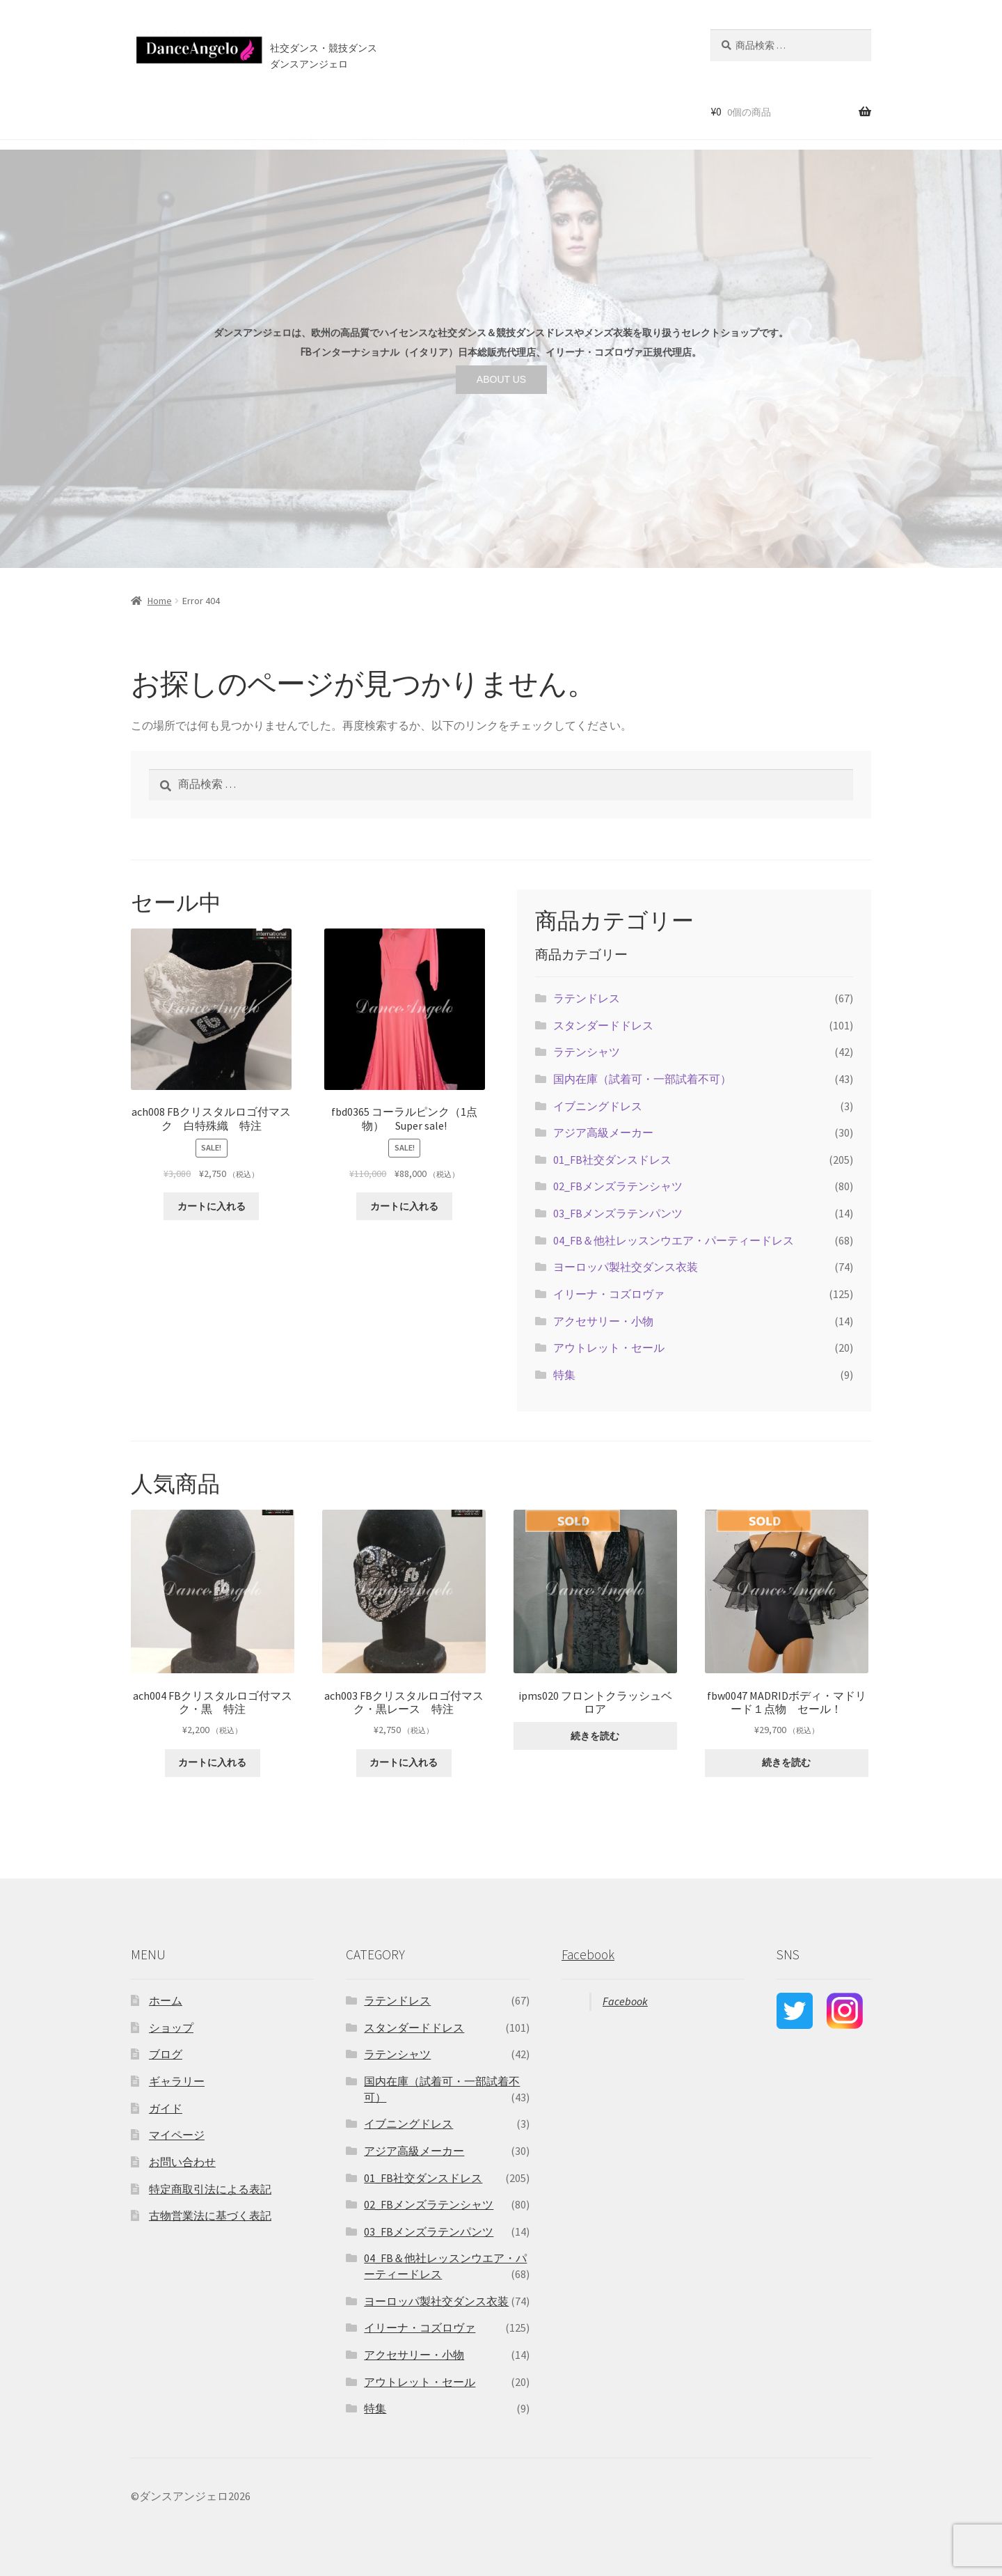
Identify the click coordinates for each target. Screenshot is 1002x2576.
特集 (564, 1375)
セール (246, 111)
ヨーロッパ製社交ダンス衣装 (625, 1267)
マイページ (177, 2135)
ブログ (423, 111)
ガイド (165, 2108)
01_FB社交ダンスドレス (612, 1160)
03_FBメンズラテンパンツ (618, 1213)
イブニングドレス (597, 1106)
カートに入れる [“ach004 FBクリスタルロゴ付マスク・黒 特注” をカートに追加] (212, 1762)
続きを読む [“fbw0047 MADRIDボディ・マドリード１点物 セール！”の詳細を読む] (786, 1762)
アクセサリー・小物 (603, 1321)
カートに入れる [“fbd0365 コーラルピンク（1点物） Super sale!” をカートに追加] (404, 1206)
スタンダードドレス (603, 1025)
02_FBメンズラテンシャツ (618, 1186)
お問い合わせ (484, 111)
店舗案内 (365, 111)
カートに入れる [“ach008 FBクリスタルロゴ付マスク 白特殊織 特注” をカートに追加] (211, 1206)
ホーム (142, 111)
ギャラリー (177, 2081)
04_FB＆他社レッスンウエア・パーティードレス (673, 1240)
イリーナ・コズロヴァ (609, 1294)
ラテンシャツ (586, 1052)
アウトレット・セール (609, 1347)
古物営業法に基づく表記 (210, 2215)
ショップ (194, 111)
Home (160, 600)
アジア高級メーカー (603, 1132)
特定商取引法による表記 (210, 2189)
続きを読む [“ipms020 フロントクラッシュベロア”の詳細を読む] (595, 1736)
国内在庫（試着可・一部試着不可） (642, 1079)
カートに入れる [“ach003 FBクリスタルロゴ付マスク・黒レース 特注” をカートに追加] (403, 1762)
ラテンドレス (586, 998)
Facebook (588, 1954)
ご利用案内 (302, 111)
